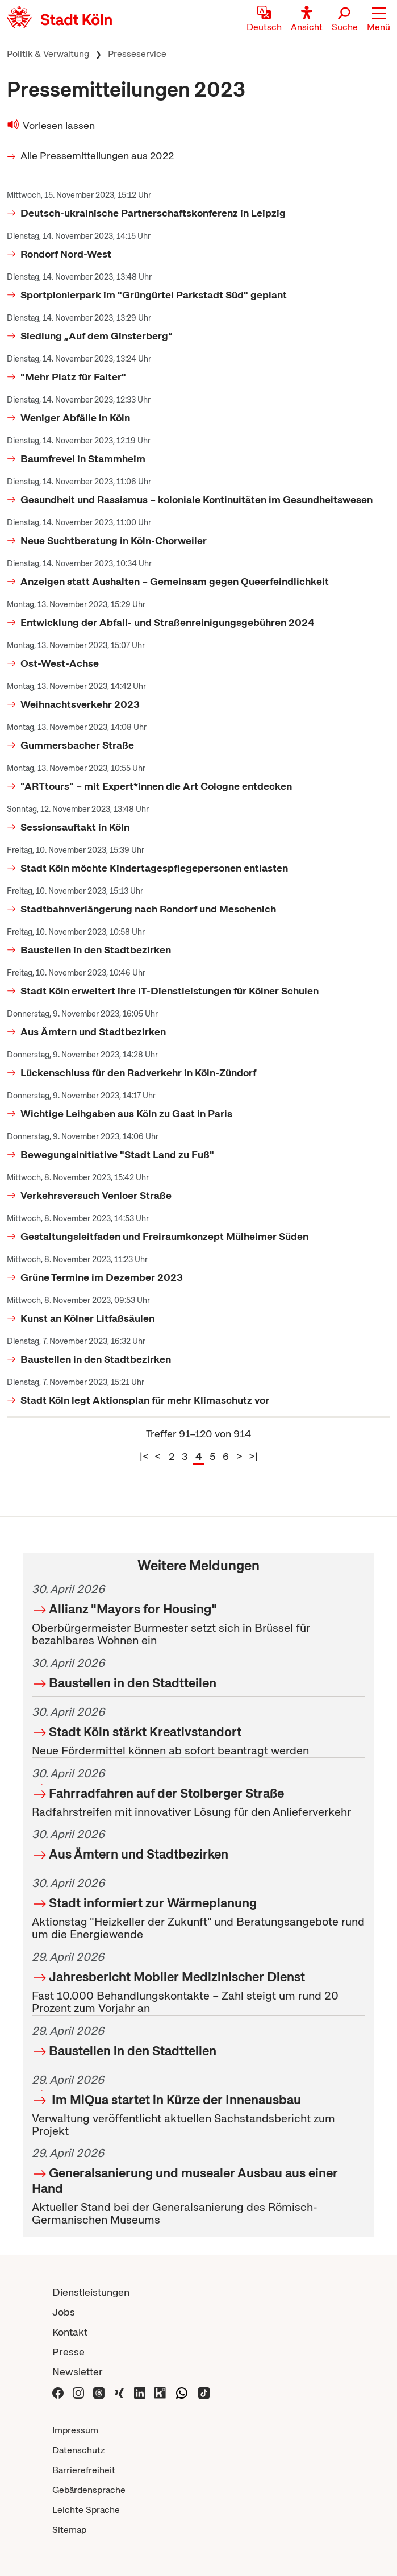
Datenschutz (78, 2450)
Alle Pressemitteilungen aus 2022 (98, 155)
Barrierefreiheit (83, 2470)
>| (253, 1456)
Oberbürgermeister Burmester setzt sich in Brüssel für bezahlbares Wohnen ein (198, 1613)
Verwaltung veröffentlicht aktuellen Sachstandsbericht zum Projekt (198, 2103)
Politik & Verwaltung (48, 54)
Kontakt (69, 2331)
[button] (378, 20)
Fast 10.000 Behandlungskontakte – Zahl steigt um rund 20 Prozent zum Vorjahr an (198, 1980)
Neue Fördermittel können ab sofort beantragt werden (198, 1729)
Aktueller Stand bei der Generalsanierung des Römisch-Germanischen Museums (198, 2184)
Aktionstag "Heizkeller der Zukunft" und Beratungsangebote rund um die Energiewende (198, 1907)
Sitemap (69, 2530)
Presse (68, 2351)
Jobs (63, 2311)
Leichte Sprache (86, 2510)
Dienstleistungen (90, 2292)
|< (144, 1456)
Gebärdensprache (89, 2490)
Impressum (75, 2430)
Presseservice (137, 54)
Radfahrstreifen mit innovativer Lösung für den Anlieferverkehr (198, 1790)
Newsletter (77, 2371)
